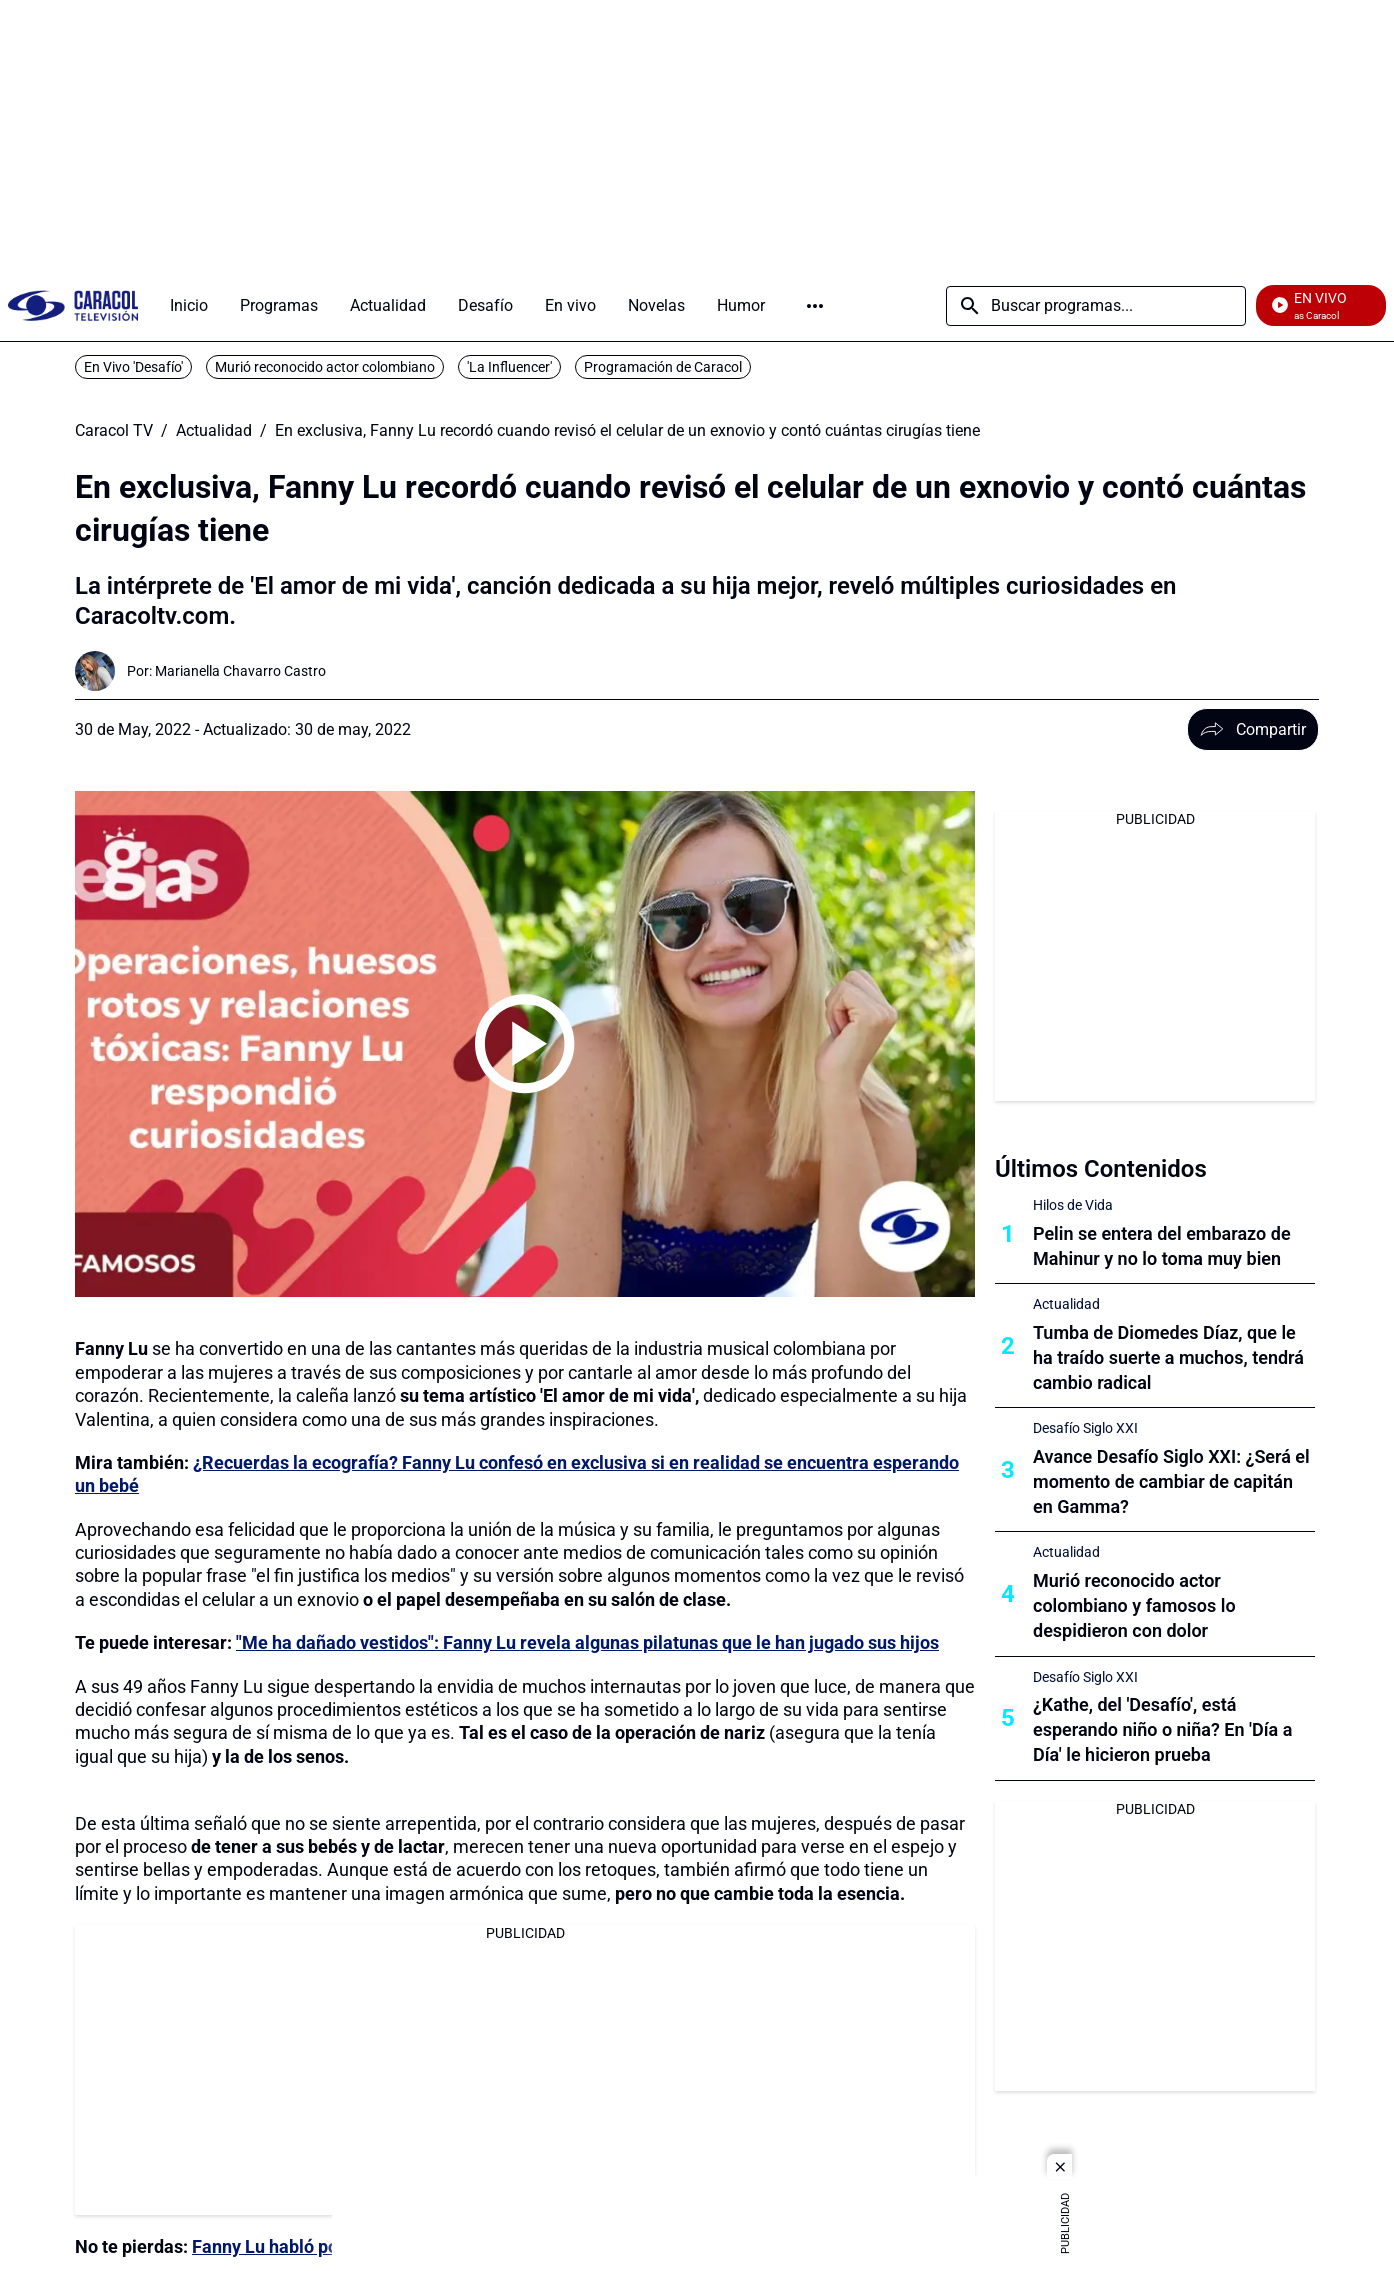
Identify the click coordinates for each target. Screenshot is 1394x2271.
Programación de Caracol (663, 367)
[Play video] (525, 1044)
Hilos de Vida (1073, 1205)
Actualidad (214, 431)
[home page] (73, 305)
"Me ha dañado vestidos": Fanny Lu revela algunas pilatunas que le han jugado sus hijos (587, 1642)
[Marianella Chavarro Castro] (240, 671)
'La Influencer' (509, 367)
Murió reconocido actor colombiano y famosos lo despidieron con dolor (1134, 1605)
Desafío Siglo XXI (1085, 1428)
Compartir (1253, 729)
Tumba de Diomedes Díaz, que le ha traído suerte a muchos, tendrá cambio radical (1168, 1357)
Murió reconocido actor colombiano (325, 367)
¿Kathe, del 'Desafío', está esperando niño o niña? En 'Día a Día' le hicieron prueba (1162, 1729)
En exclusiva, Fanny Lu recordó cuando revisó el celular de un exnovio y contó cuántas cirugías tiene (627, 431)
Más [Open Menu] (815, 306)
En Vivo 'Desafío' (133, 367)
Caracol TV (114, 431)
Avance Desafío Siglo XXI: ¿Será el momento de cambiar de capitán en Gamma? (1171, 1481)
